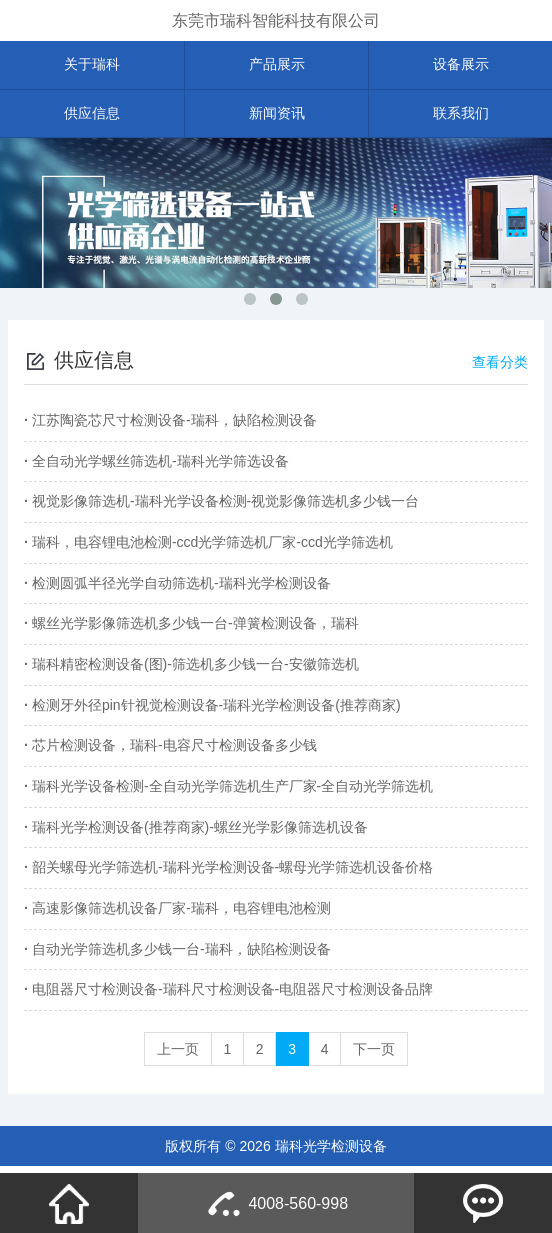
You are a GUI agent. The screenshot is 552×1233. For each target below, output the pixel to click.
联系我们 (461, 114)
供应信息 (92, 114)
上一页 (177, 1055)
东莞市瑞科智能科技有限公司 (276, 20)
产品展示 (277, 65)
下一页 (375, 1055)
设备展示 (461, 65)
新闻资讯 (277, 114)
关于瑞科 (92, 65)
